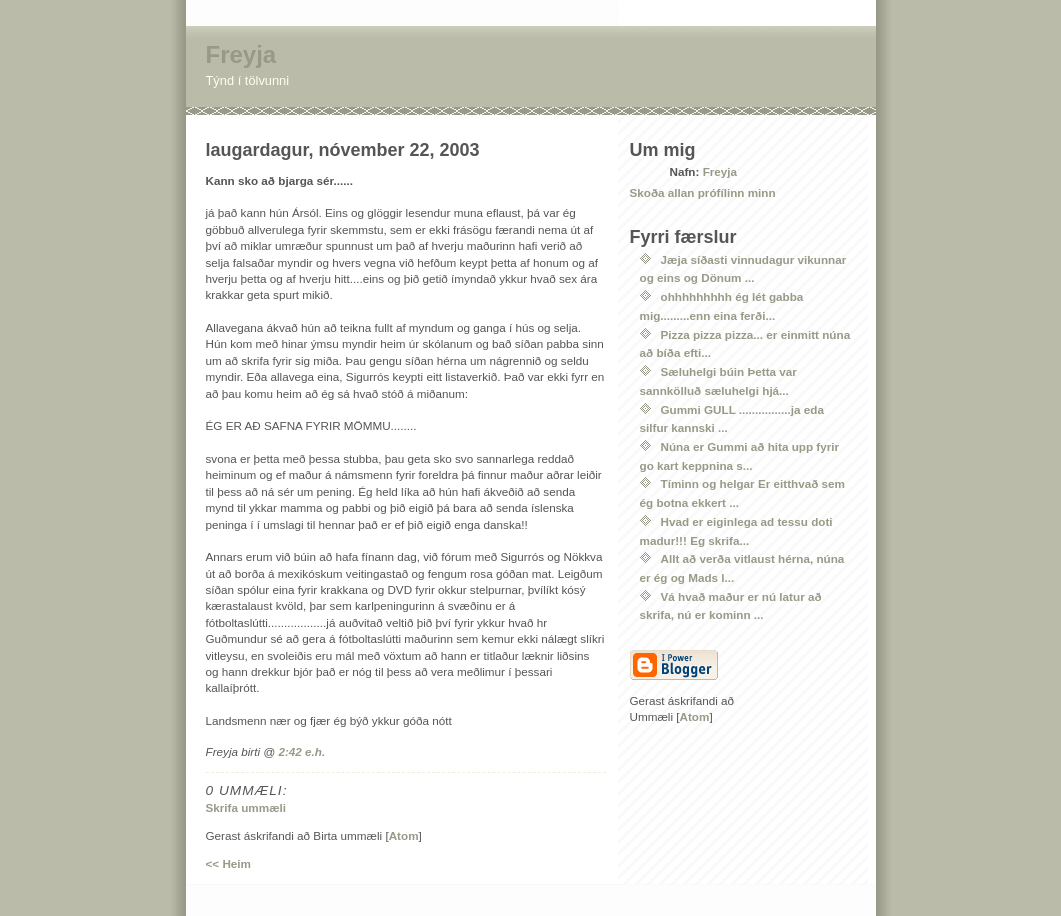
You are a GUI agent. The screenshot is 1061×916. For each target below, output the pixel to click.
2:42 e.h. (301, 751)
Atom (404, 835)
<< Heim (228, 863)
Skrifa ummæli (246, 807)
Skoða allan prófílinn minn (703, 192)
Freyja (241, 54)
